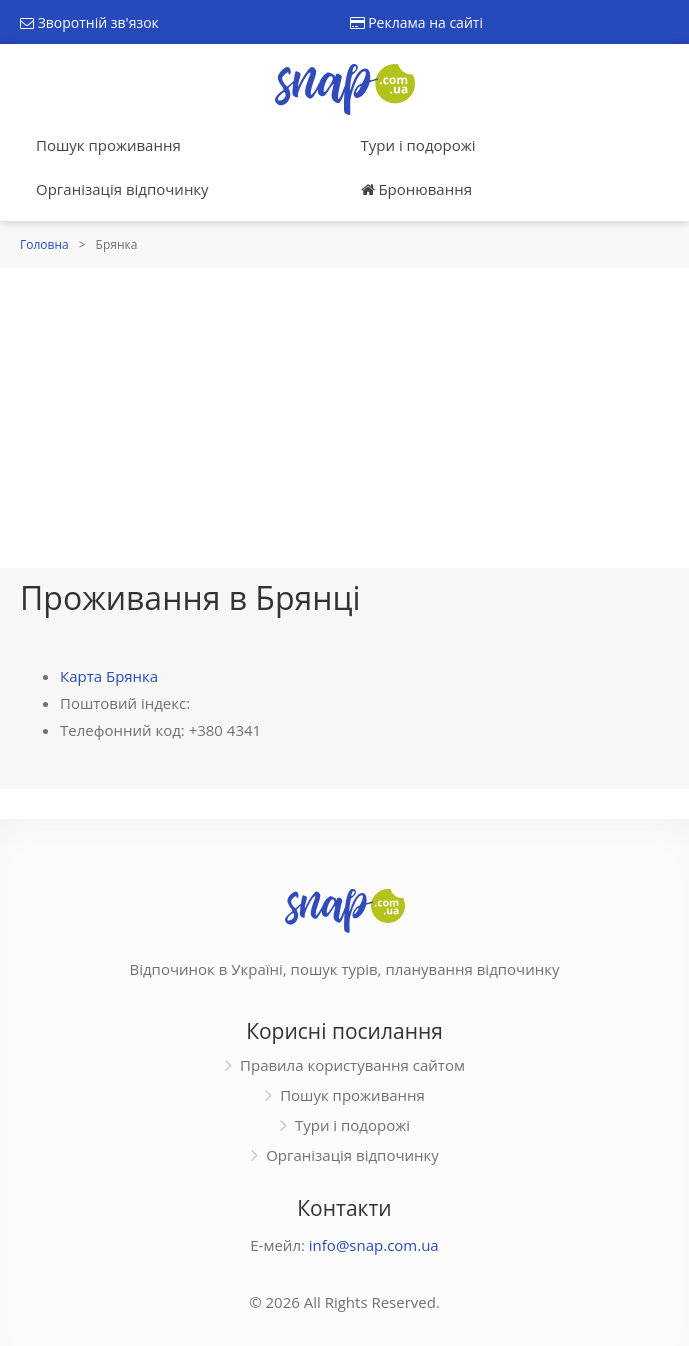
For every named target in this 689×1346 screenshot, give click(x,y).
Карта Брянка (109, 676)
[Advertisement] (344, 418)
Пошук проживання (108, 145)
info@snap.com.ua (374, 1245)
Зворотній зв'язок (89, 22)
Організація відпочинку (122, 189)
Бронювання (416, 189)
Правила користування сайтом (352, 1065)
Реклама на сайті (416, 22)
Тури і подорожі (418, 145)
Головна (44, 244)
